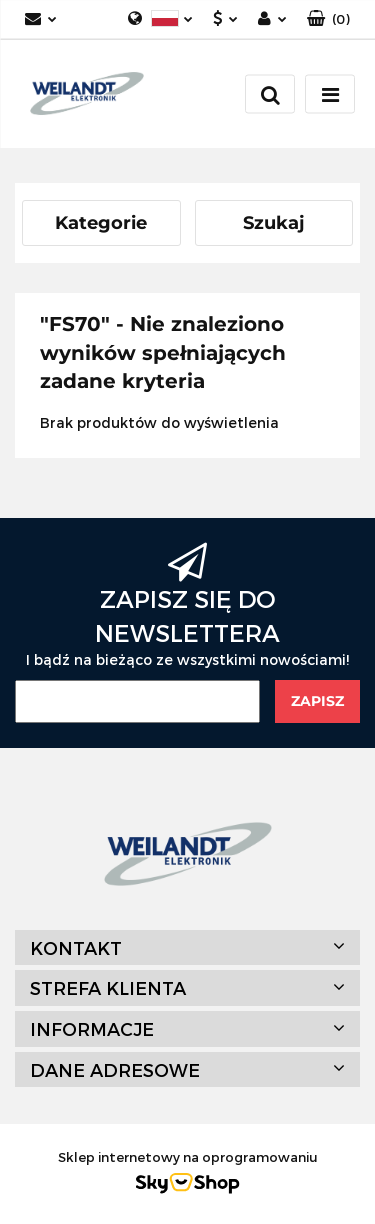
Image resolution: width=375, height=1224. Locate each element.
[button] (328, 19)
